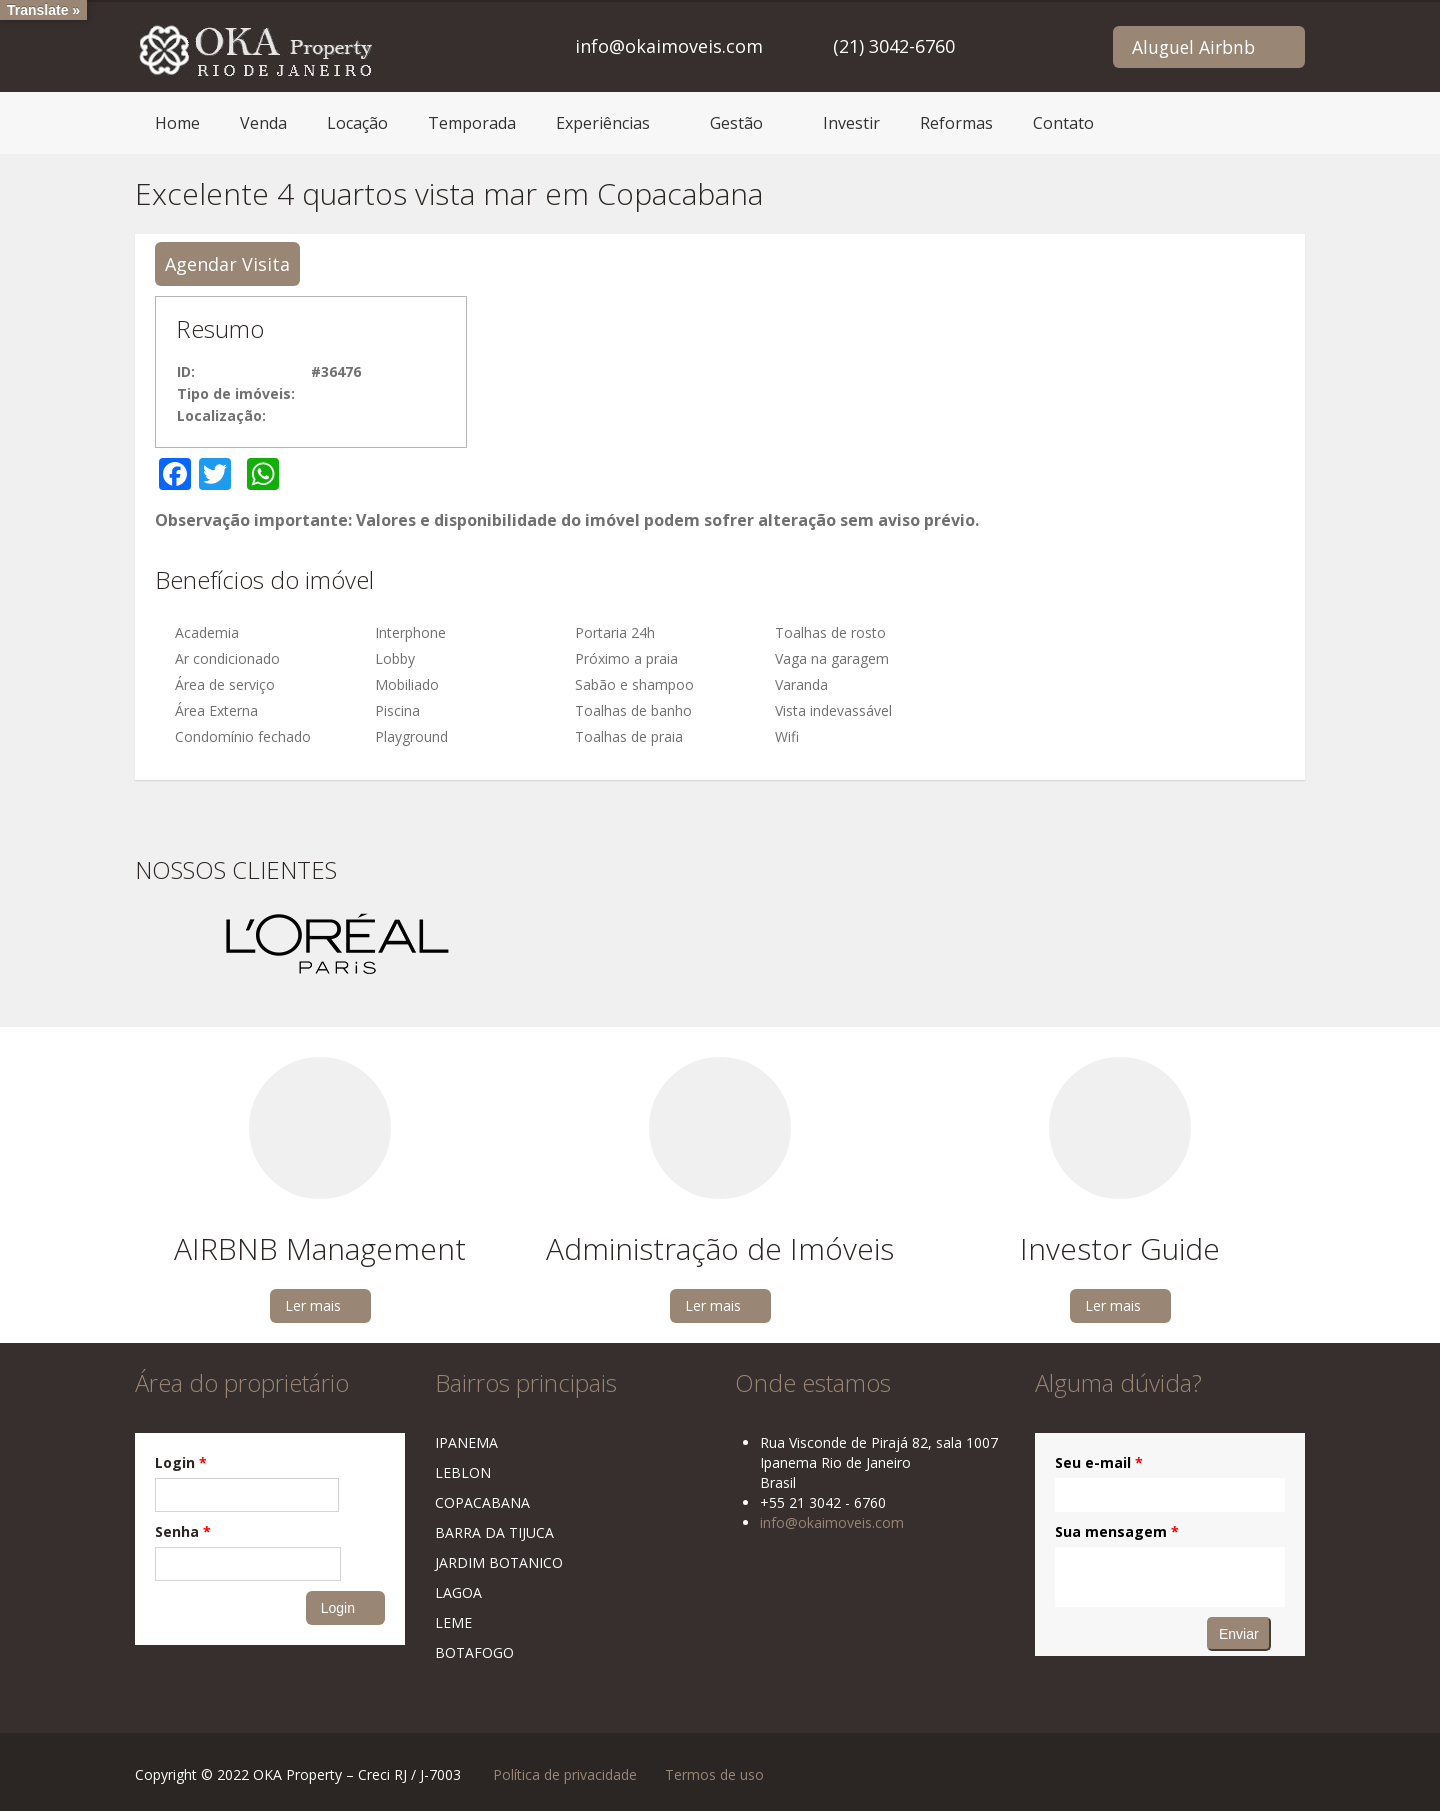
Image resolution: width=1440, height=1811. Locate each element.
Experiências (603, 123)
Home (177, 123)
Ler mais (313, 1305)
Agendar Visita (227, 264)
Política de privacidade (565, 1774)
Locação (357, 123)
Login (181, 1462)
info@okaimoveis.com (669, 46)
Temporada (472, 123)
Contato (1063, 123)
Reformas (956, 123)
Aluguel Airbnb (1193, 47)
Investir (851, 123)
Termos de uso (714, 1774)
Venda (263, 123)
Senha (183, 1531)
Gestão (736, 123)
